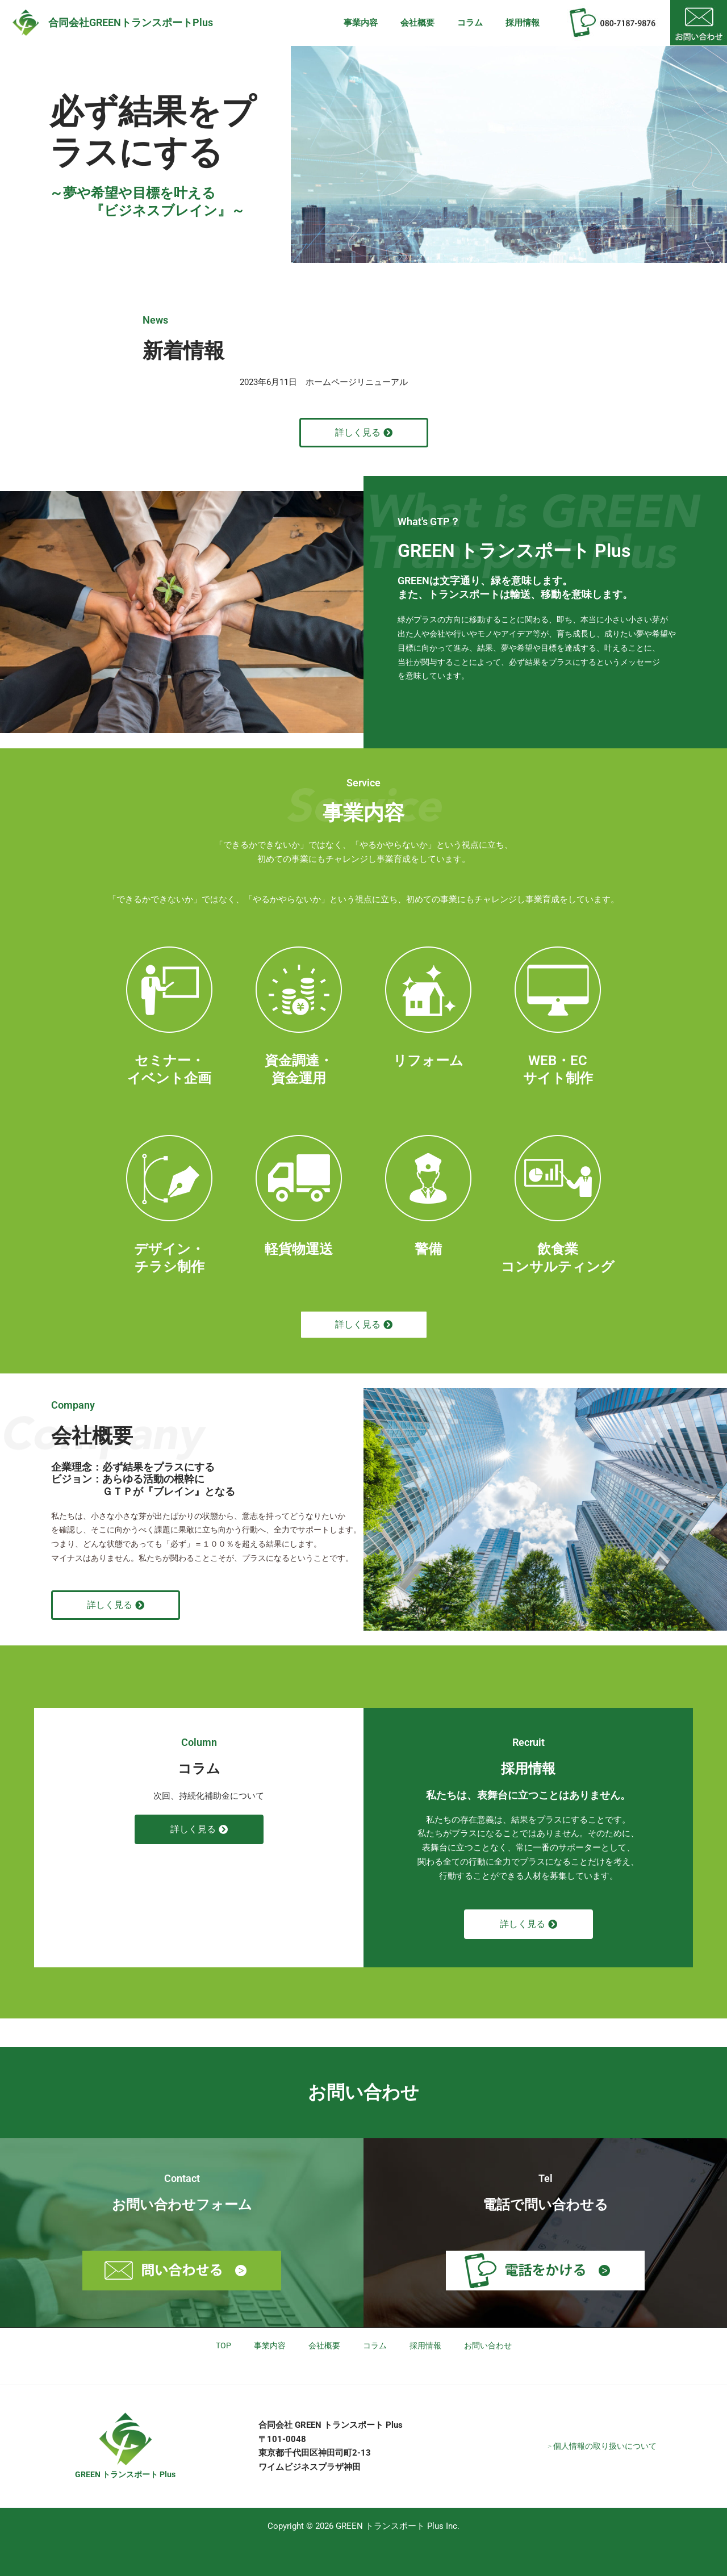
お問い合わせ (492, 2346)
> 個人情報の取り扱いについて (602, 2446)
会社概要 (432, 23)
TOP (217, 2346)
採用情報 (525, 23)
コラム (478, 23)
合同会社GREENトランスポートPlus (130, 22)
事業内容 (381, 23)
